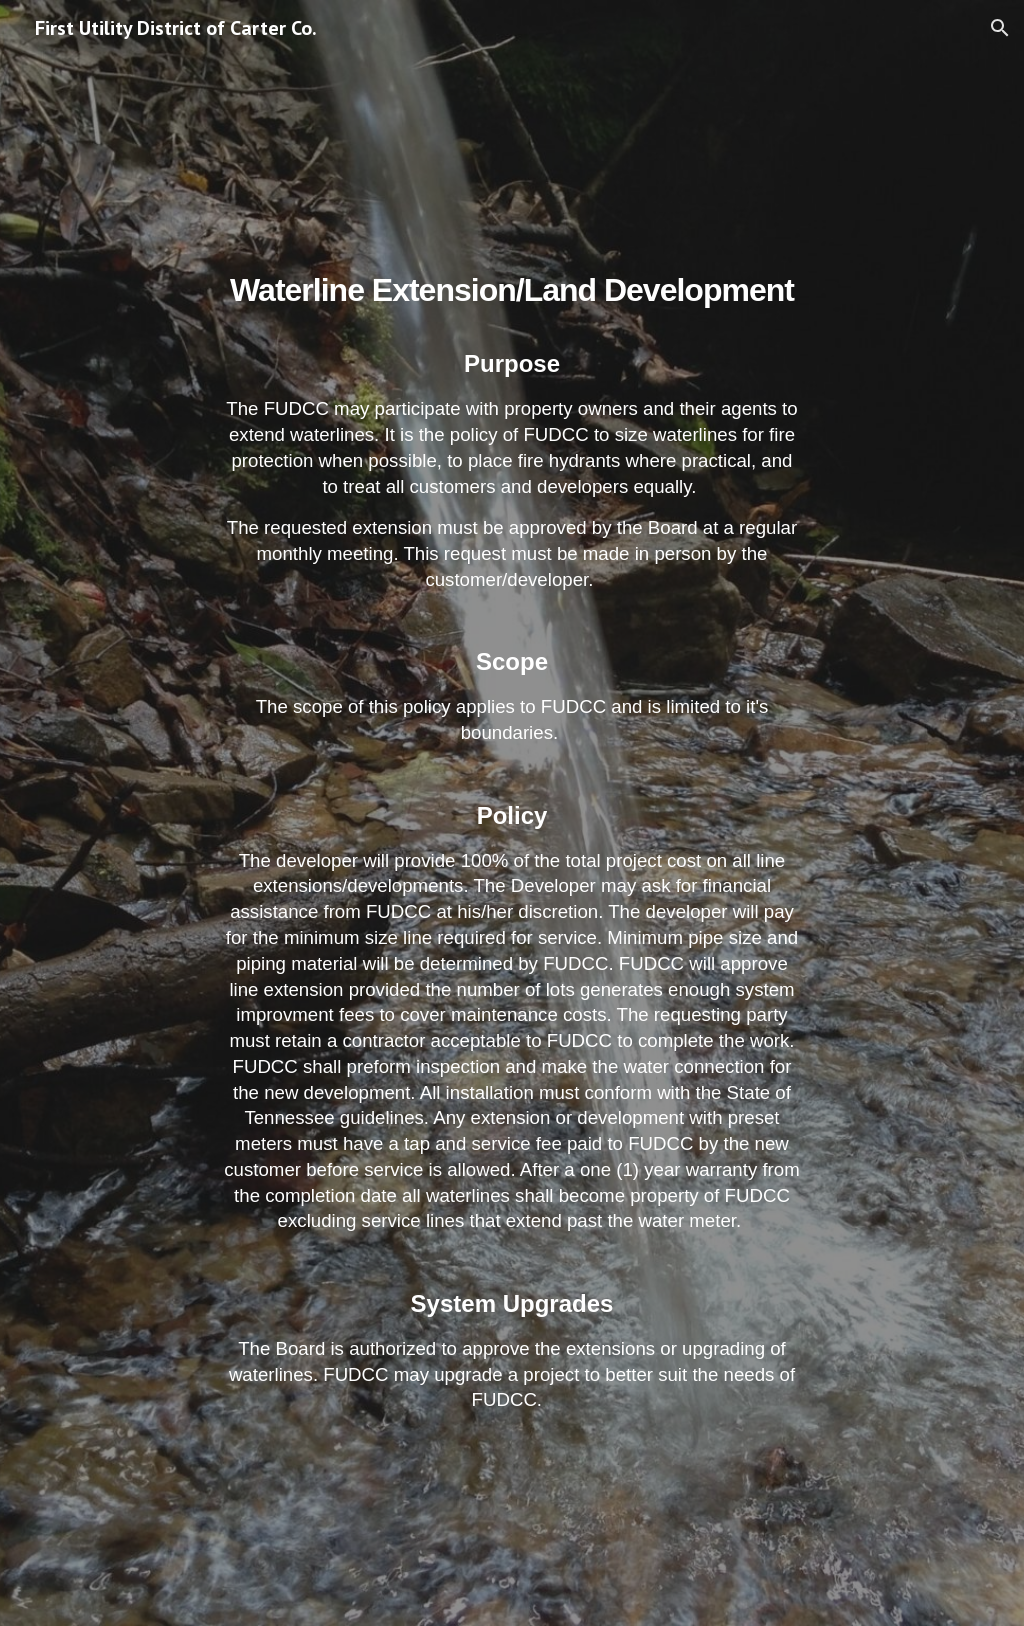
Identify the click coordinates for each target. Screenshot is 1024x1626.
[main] (511, 813)
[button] (1000, 28)
